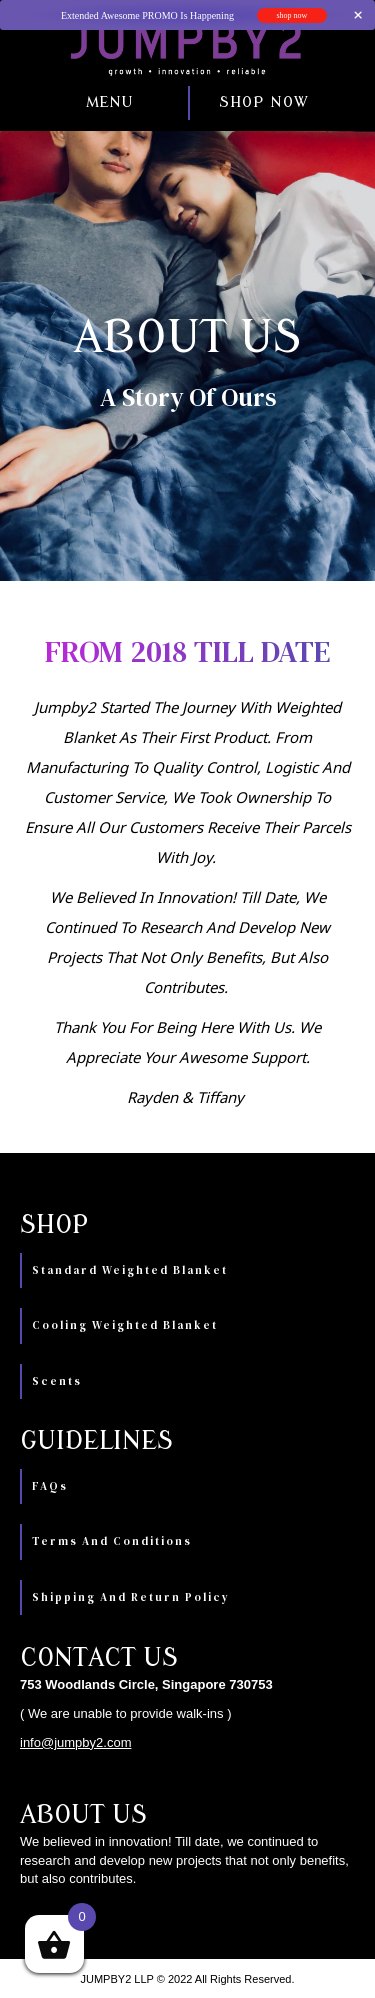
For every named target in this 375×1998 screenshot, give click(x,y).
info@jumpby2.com (75, 1742)
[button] (74, 103)
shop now (291, 15)
